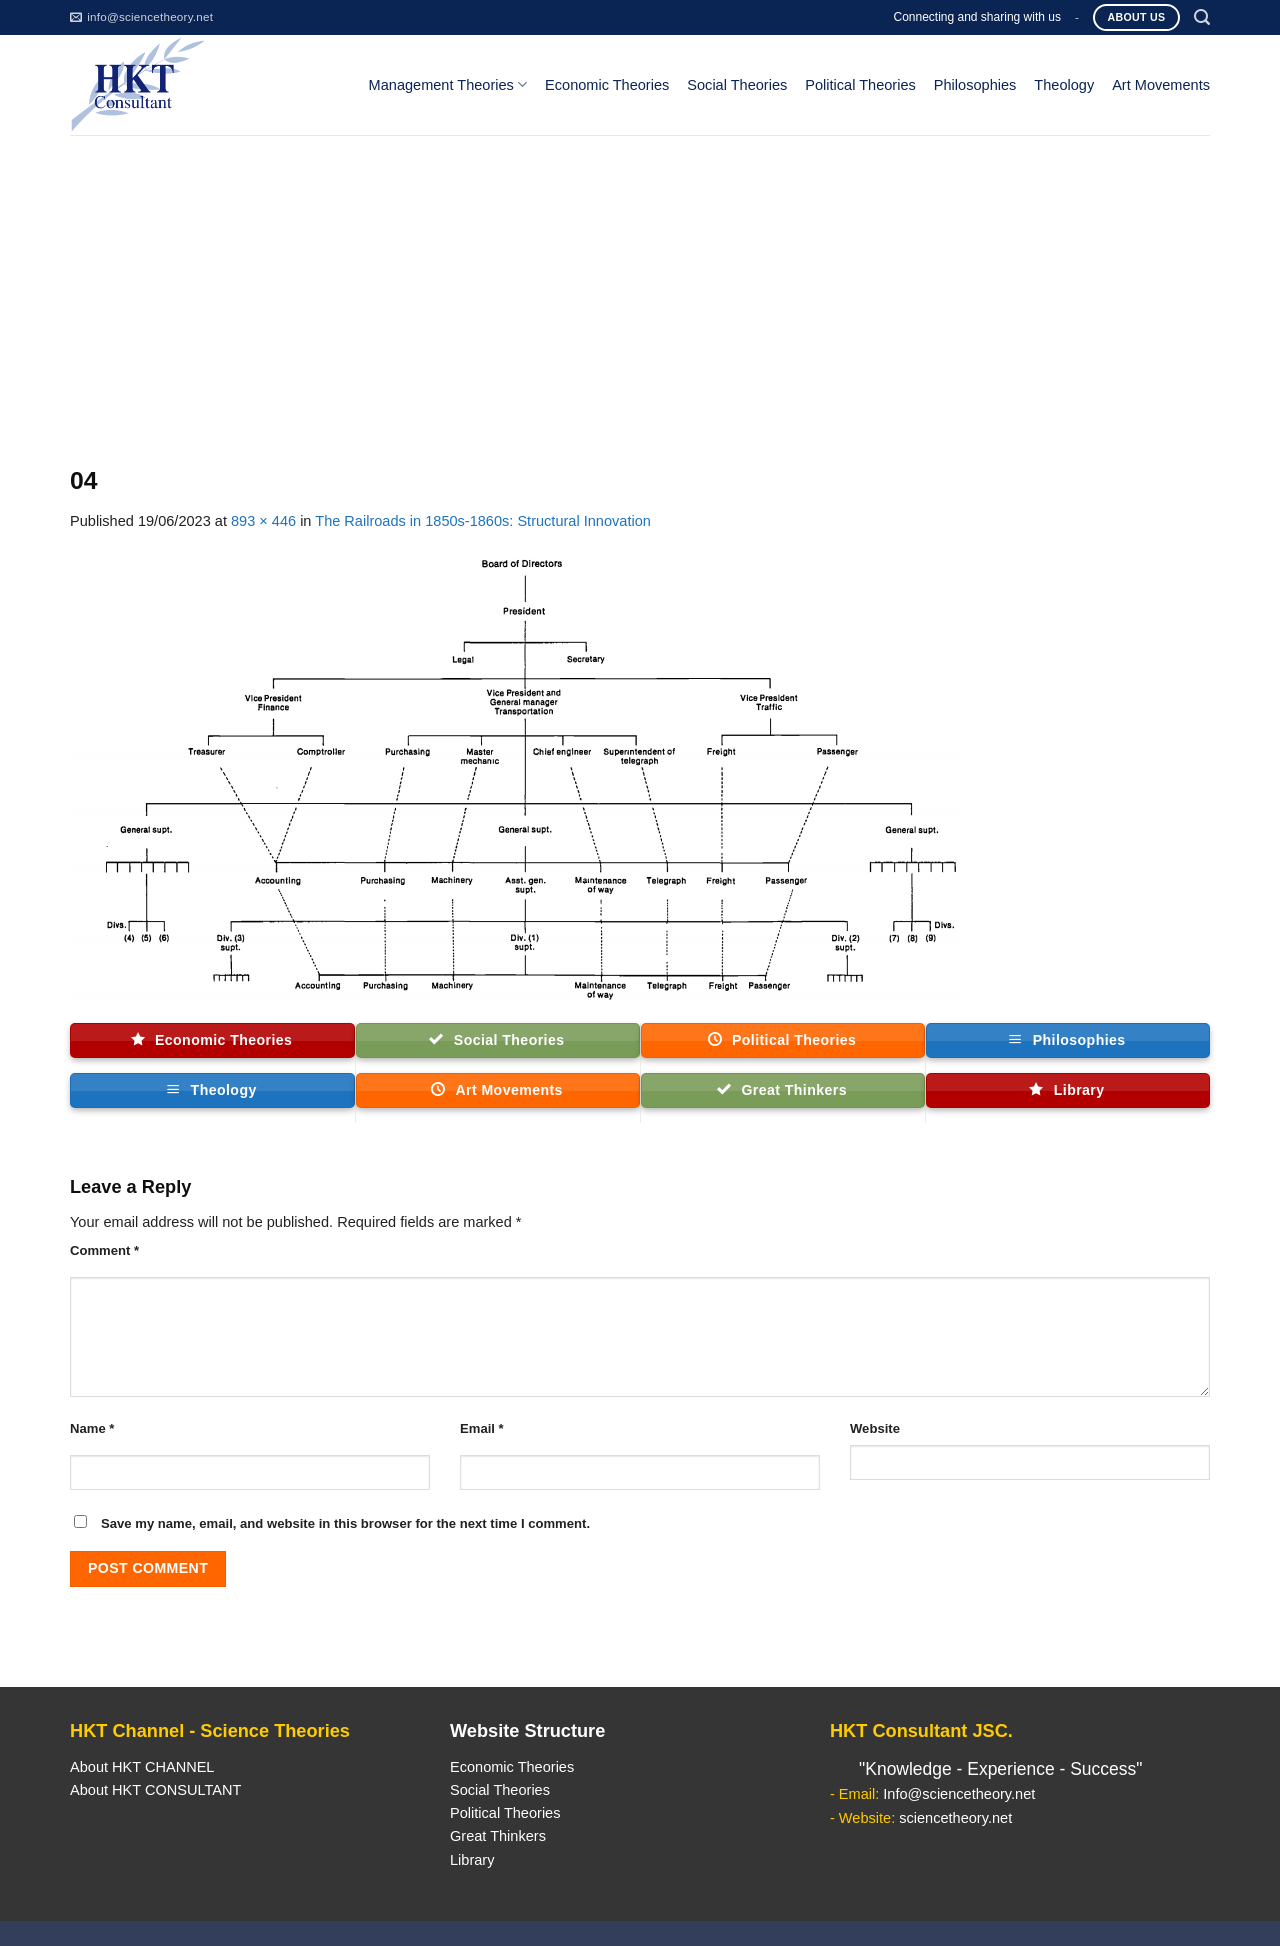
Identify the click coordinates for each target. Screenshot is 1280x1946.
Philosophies (975, 85)
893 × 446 (263, 521)
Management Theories (448, 84)
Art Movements (1161, 85)
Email (482, 1428)
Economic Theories (607, 85)
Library (472, 1860)
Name (92, 1428)
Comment (104, 1250)
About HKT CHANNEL (142, 1767)
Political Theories (860, 85)
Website (875, 1428)
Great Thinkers (498, 1836)
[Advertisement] (640, 285)
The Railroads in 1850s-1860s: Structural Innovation (483, 521)
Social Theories (737, 85)
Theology (1064, 85)
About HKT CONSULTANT (155, 1790)
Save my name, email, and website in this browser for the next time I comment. (345, 1523)
